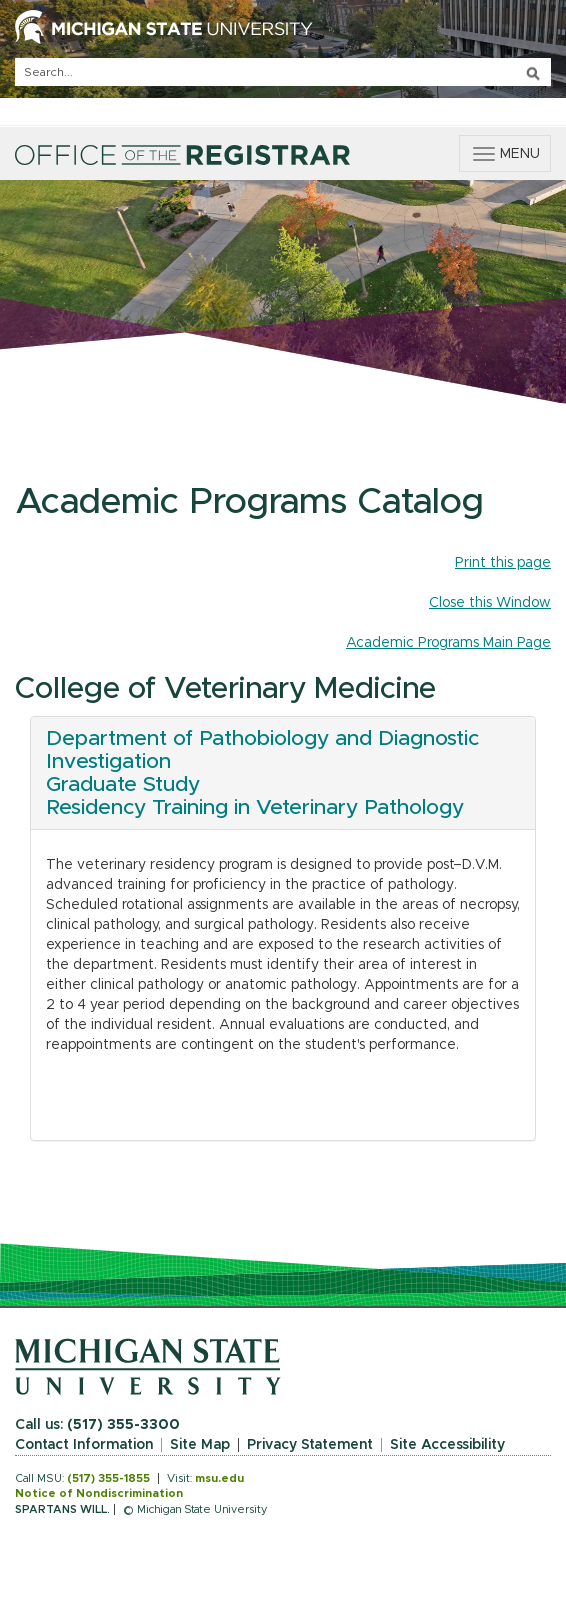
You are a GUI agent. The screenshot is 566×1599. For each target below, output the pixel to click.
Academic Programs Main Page (448, 643)
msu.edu (219, 1478)
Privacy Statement (310, 1445)
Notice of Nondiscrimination (99, 1493)
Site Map (200, 1445)
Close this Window (490, 603)
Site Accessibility (447, 1445)
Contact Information (84, 1445)
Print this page (503, 563)
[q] (283, 72)
